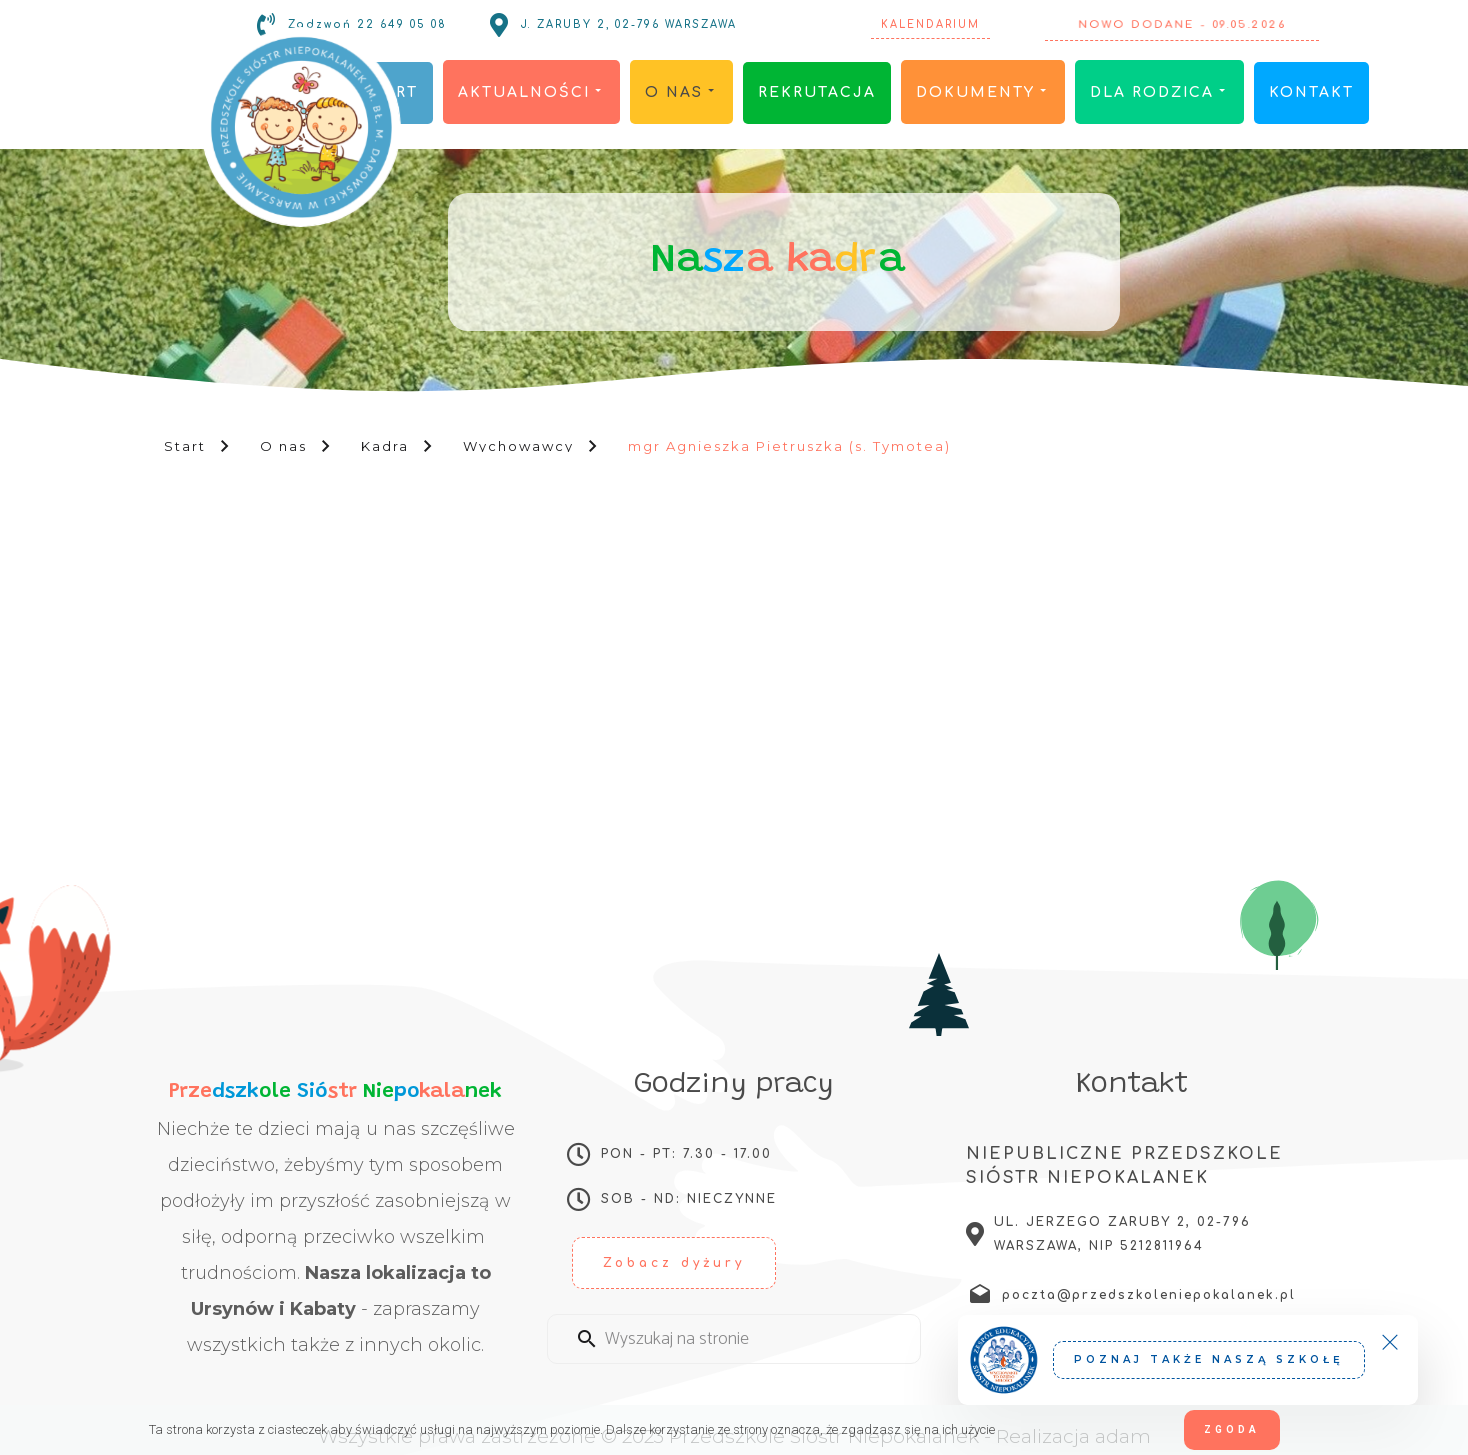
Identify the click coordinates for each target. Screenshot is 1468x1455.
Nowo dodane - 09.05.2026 (1182, 25)
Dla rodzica (1159, 92)
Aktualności (531, 92)
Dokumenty (983, 92)
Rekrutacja (817, 92)
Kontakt (1311, 92)
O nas (681, 92)
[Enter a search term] (752, 1339)
